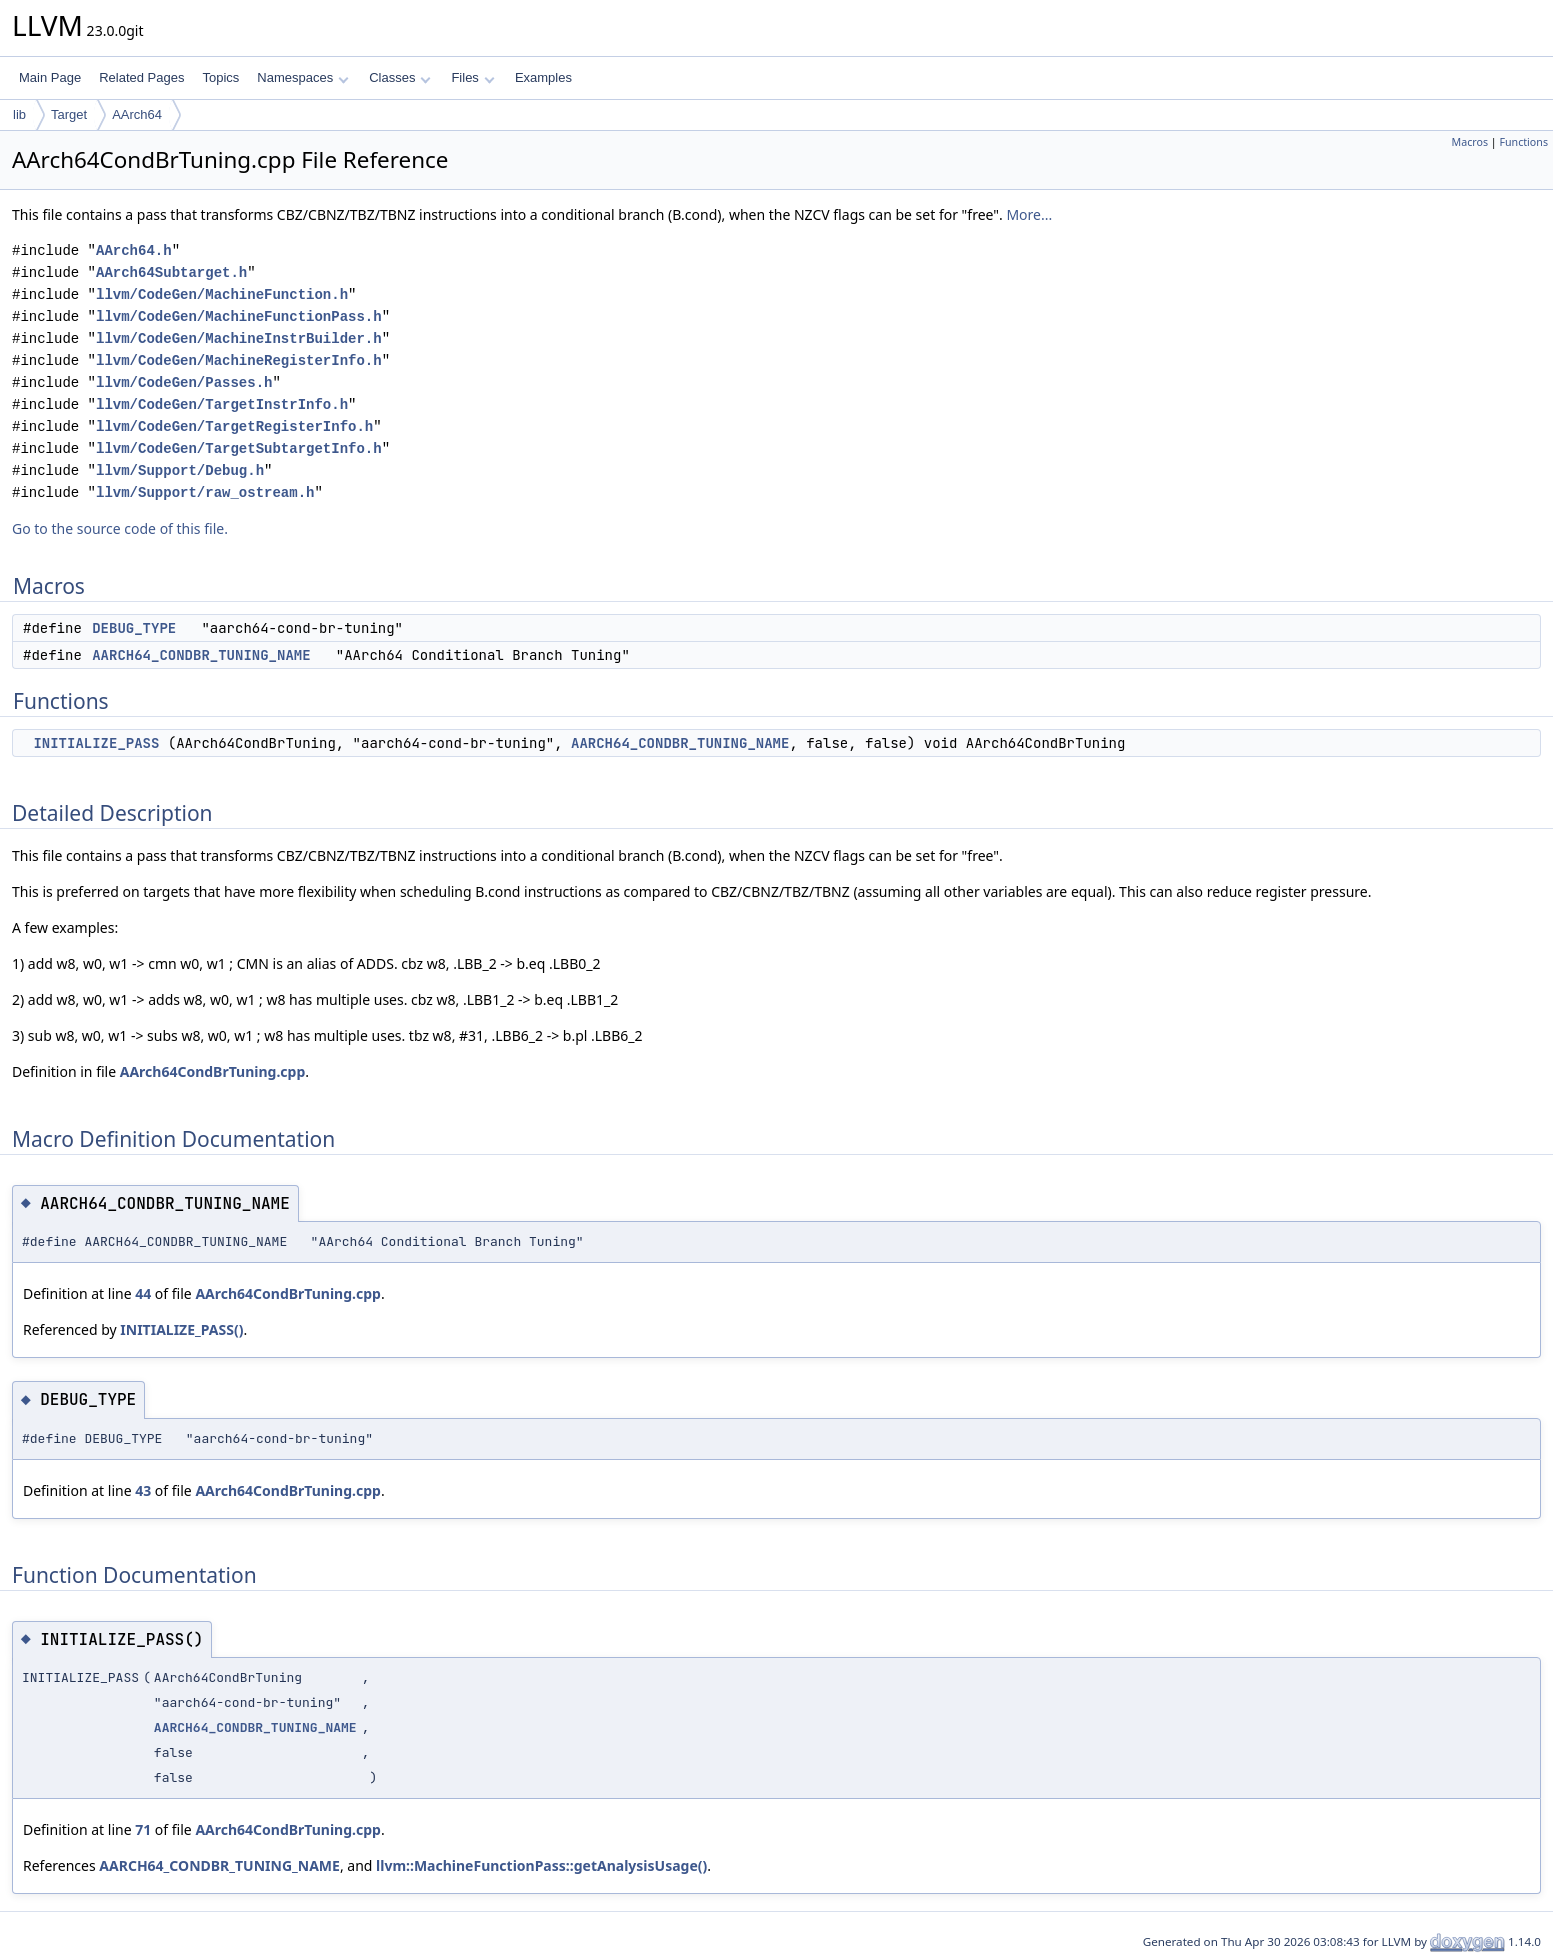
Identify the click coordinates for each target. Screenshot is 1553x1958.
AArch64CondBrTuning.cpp (213, 1071)
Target (69, 114)
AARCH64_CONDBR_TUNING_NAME (201, 655)
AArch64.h (134, 250)
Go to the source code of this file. (120, 528)
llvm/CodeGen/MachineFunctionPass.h (239, 316)
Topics (220, 77)
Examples (543, 77)
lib (19, 114)
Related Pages (141, 77)
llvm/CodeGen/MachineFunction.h (222, 294)
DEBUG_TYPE (134, 628)
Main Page (50, 77)
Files (472, 77)
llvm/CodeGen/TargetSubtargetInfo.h (239, 448)
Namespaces (302, 77)
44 (143, 1293)
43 (143, 1490)
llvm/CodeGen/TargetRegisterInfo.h (234, 426)
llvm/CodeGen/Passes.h (184, 382)
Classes (400, 77)
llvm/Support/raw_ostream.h (205, 492)
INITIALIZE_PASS (96, 743)
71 (143, 1829)
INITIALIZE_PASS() (181, 1329)
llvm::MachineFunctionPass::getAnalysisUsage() (541, 1865)
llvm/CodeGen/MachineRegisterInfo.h (239, 360)
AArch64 (137, 114)
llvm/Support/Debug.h (180, 470)
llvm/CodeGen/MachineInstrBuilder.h (239, 338)
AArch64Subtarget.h (171, 272)
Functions (1523, 142)
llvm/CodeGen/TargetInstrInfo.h (222, 404)
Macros (1470, 142)
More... (1029, 214)
